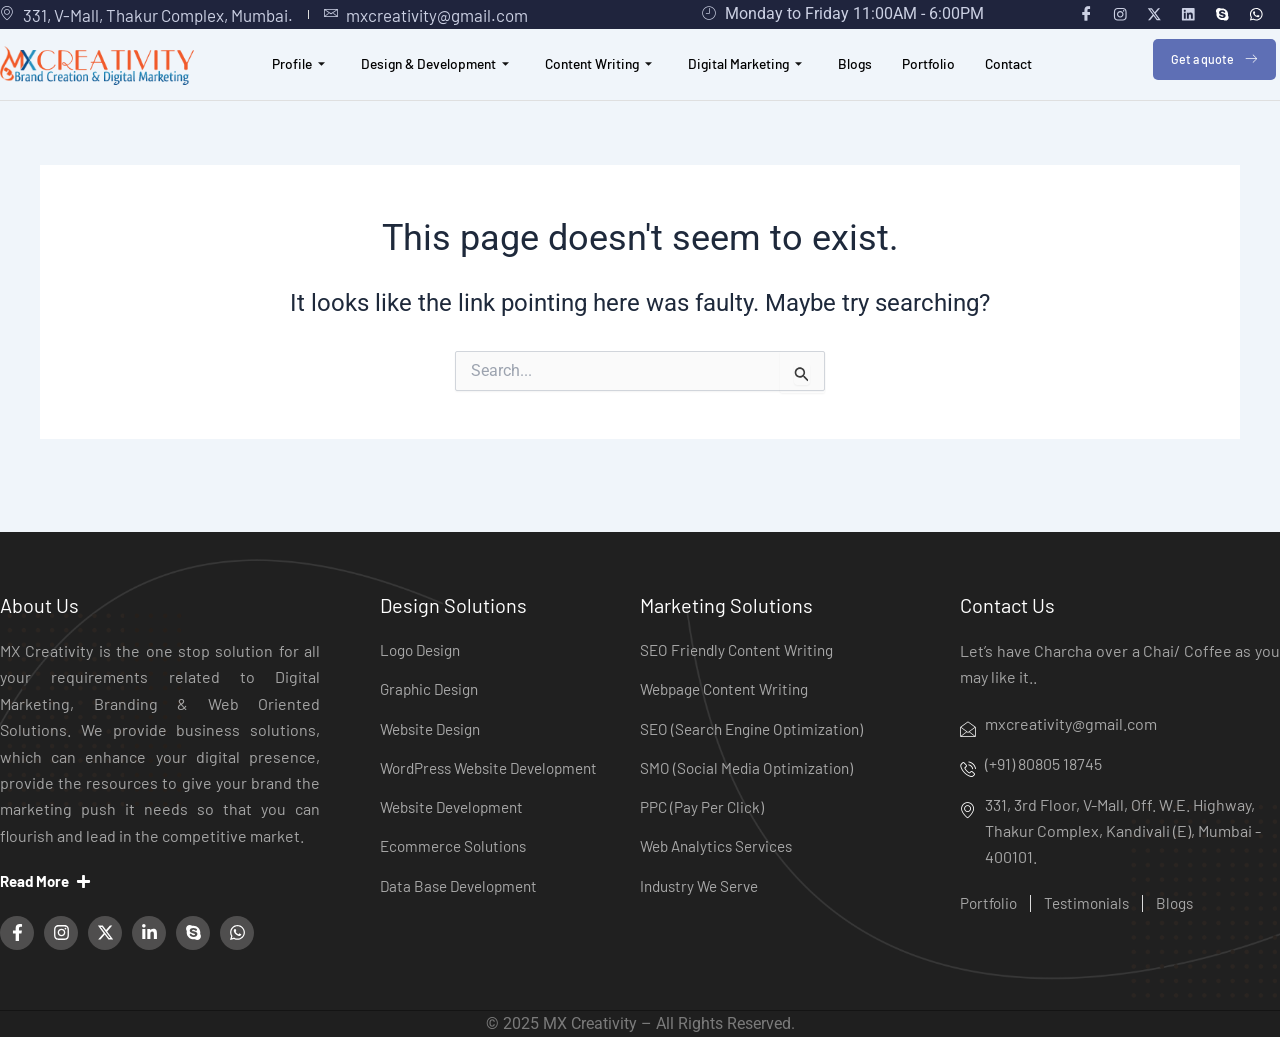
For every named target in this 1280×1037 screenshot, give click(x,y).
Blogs (869, 83)
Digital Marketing (752, 83)
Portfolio (946, 83)
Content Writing (594, 83)
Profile (275, 83)
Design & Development (419, 83)
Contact (1031, 83)
